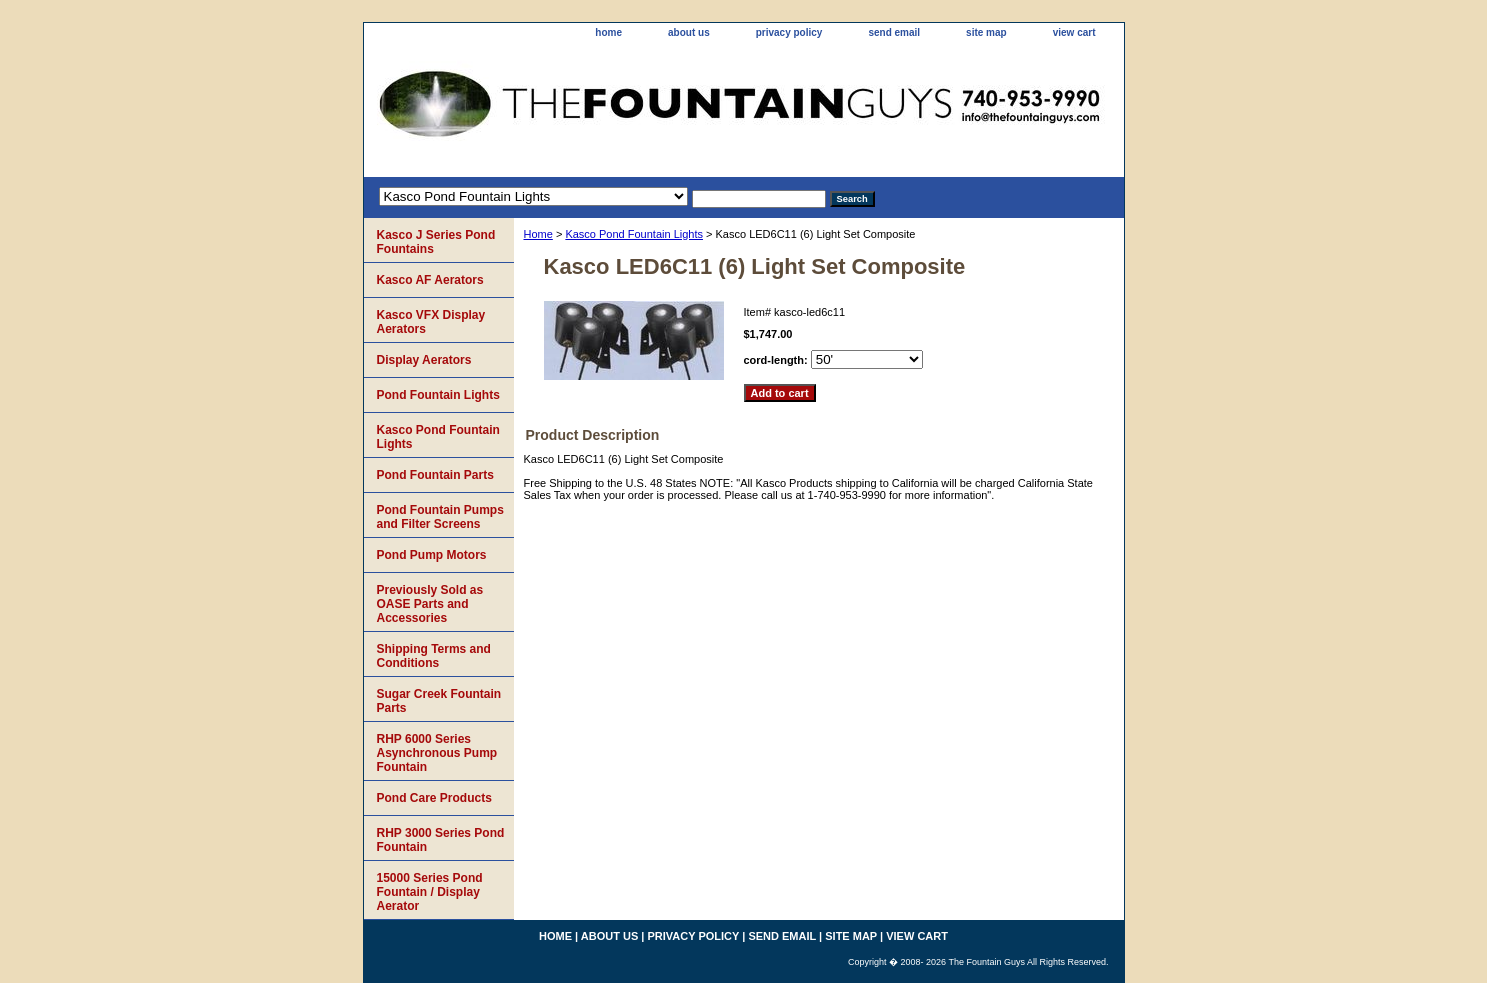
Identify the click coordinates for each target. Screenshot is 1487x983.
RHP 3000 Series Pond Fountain (441, 840)
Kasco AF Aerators (430, 280)
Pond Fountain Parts (435, 475)
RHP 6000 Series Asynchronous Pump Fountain (437, 753)
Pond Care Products (434, 798)
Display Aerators (424, 360)
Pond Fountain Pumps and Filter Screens (440, 517)
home (608, 32)
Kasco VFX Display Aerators (431, 322)
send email (894, 32)
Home (538, 234)
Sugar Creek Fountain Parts (439, 701)
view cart (1074, 32)
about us (689, 32)
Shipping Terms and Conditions (434, 656)
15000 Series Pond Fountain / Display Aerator (430, 892)
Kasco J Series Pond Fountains (436, 242)
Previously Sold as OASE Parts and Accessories (430, 604)
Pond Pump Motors (432, 555)
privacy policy (789, 32)
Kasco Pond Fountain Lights (634, 234)
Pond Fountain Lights (438, 395)
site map (986, 32)
